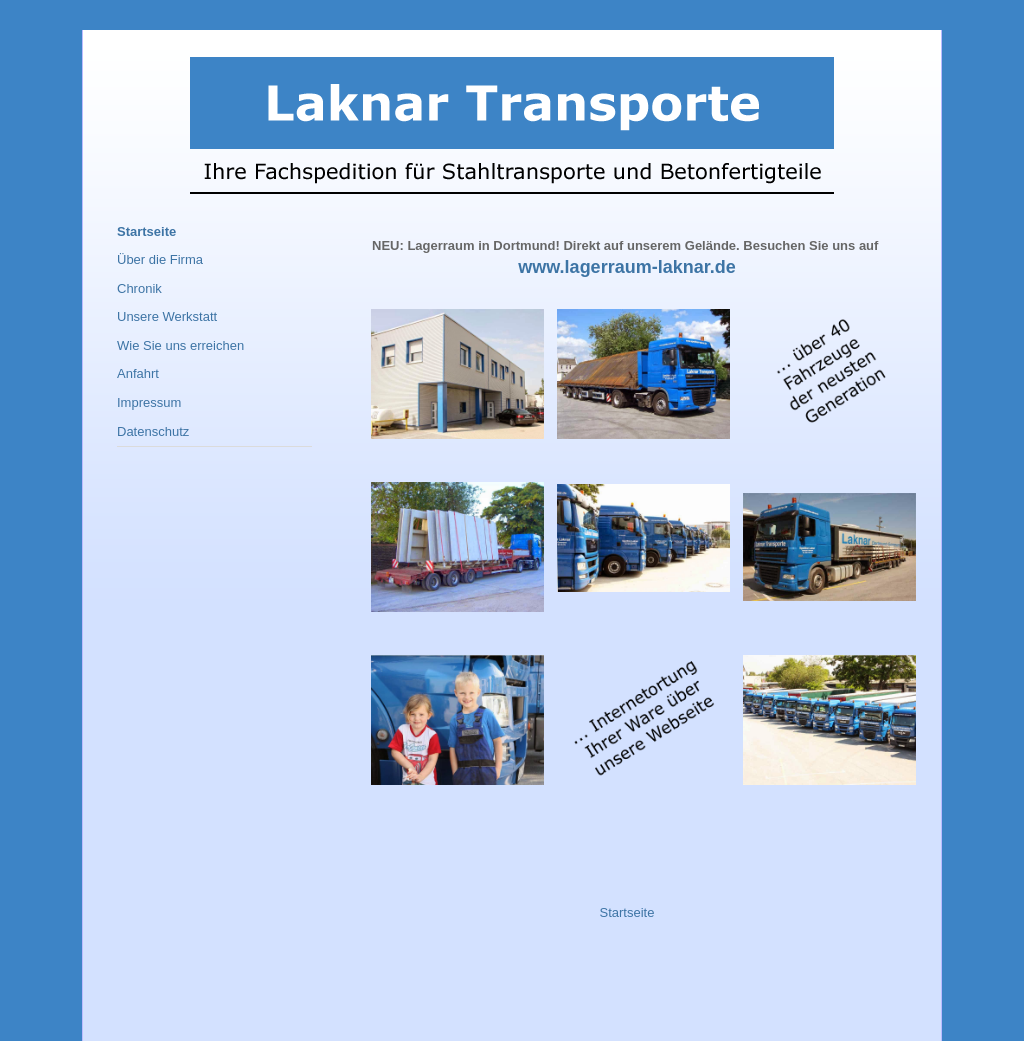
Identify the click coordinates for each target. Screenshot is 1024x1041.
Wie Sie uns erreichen (180, 345)
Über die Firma (160, 259)
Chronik (139, 288)
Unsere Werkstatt (167, 316)
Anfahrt (138, 373)
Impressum (149, 402)
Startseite (627, 912)
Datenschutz (153, 431)
